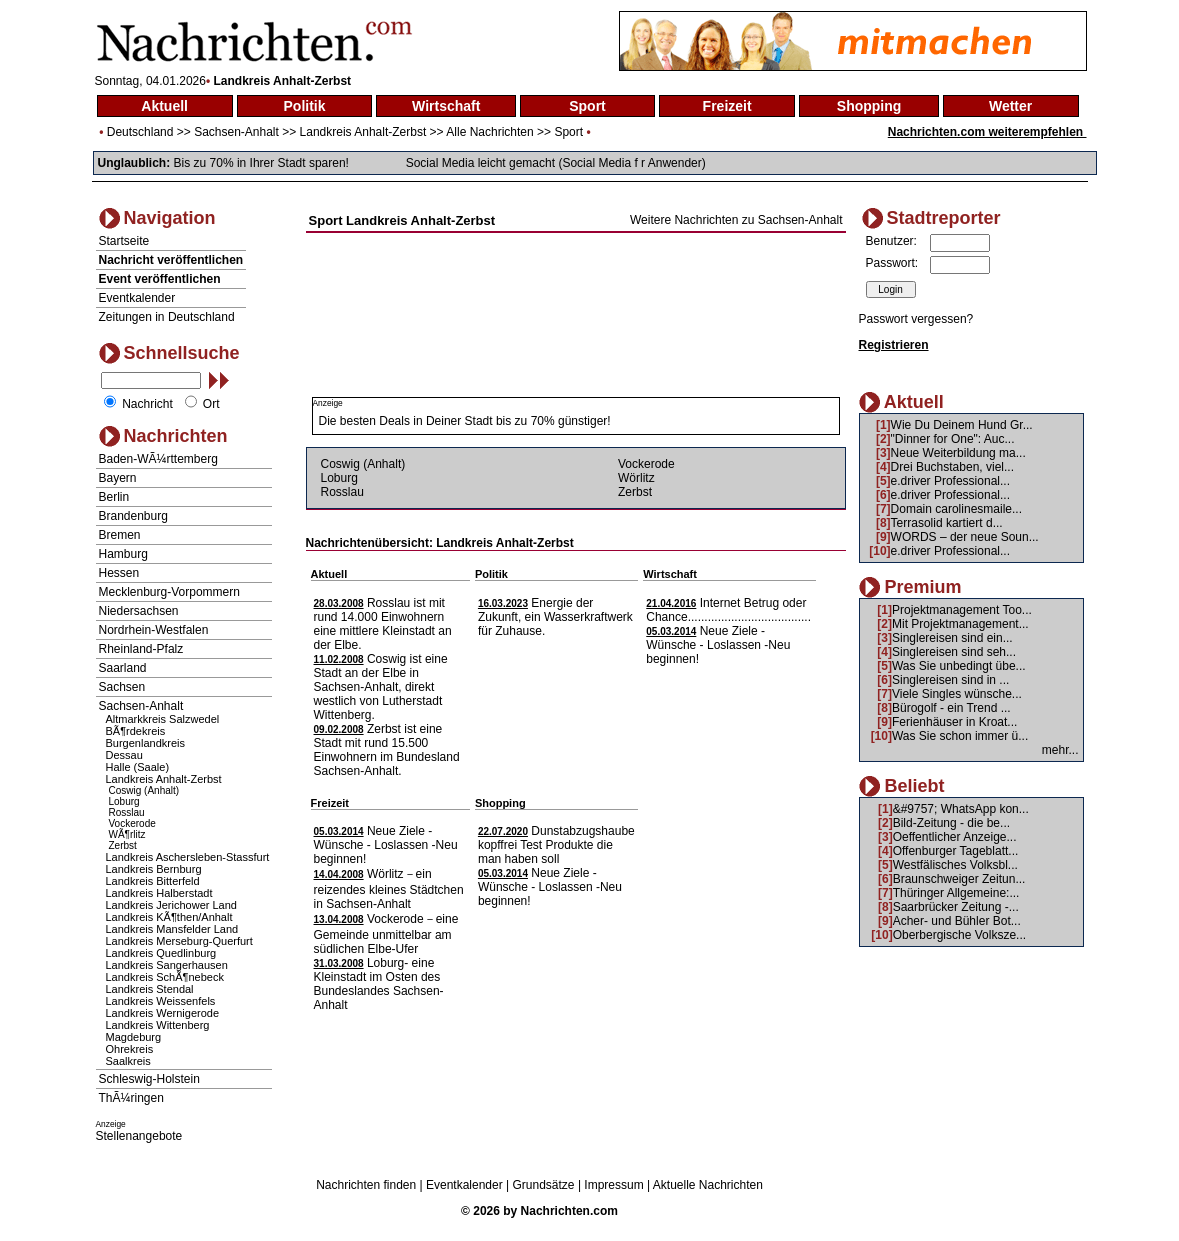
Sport (587, 106)
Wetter (1010, 106)
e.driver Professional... (950, 481)
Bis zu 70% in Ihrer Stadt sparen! (261, 163)
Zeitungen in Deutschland (167, 317)
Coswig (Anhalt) (144, 790)
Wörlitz (636, 478)
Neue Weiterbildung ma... (958, 453)
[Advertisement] (576, 252)
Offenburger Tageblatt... (956, 851)
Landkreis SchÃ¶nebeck (165, 977)
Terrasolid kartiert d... (947, 523)
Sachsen (122, 687)
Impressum (613, 1185)
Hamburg (123, 554)
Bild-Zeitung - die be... (951, 823)
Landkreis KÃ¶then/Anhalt (169, 917)
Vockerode (132, 823)
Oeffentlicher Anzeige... (955, 837)
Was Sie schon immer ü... (960, 736)
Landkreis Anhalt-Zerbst (363, 132)
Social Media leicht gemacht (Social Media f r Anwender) (556, 163)
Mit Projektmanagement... (960, 624)
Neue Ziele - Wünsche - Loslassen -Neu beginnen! (718, 645)
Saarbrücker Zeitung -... (956, 907)
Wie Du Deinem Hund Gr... (962, 425)
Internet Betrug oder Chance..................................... (728, 610)
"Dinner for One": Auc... (953, 439)
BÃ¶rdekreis (136, 731)
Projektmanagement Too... (962, 610)
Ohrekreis (130, 1049)
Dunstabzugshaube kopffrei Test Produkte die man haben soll (556, 845)
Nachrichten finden (366, 1185)
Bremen (120, 535)
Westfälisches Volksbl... (955, 865)
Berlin (114, 497)
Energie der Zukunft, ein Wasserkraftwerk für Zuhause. (555, 617)
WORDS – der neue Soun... (965, 537)
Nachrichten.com (569, 1211)
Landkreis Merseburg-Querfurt (179, 941)
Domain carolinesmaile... (956, 509)
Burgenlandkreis (146, 743)
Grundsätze (544, 1185)
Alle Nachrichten (489, 132)
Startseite (124, 241)
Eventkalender (137, 298)
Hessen (119, 573)
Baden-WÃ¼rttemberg (158, 459)
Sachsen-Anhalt (236, 132)
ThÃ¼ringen (131, 1098)
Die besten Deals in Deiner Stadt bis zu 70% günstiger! (465, 421)
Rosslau (127, 812)
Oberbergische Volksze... (959, 935)
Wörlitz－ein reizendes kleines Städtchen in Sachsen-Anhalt (389, 889)
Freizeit (727, 106)
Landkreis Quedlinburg (161, 953)
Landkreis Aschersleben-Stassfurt (188, 857)
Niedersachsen (139, 611)
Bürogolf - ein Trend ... (951, 708)
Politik (305, 106)
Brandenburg (133, 516)
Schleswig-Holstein (149, 1079)
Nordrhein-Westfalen (154, 630)
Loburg (124, 801)
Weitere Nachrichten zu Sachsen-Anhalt (736, 220)
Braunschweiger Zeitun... (959, 879)
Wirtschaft (446, 106)
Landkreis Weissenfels (161, 1001)
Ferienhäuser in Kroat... (954, 722)
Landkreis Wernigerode (163, 1013)
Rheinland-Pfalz (141, 649)
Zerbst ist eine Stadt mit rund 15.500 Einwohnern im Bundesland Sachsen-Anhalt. (387, 750)
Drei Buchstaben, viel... (952, 467)
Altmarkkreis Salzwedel (163, 719)
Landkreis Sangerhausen (167, 965)
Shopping (869, 106)
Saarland (123, 668)
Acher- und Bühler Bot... (957, 921)
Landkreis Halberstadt (159, 893)
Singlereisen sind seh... (954, 652)
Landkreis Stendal (150, 989)
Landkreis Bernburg (154, 869)
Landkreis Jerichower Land (171, 905)
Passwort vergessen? (916, 319)
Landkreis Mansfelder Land (172, 929)
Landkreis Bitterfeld (153, 881)
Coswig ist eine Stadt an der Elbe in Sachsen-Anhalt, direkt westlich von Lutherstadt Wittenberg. (381, 687)
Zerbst (123, 845)
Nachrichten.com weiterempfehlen (987, 132)
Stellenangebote (139, 1136)
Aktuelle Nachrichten (708, 1185)
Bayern (118, 478)
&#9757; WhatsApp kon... (961, 809)
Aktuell (164, 106)
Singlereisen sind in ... (950, 680)
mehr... (1060, 750)
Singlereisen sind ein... (952, 638)
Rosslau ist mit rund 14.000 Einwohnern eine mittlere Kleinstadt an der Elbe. (383, 624)
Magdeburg (134, 1037)
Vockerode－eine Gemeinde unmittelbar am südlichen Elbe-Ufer (386, 934)
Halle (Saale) (138, 767)
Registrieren (894, 345)
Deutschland (140, 132)
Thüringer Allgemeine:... (956, 893)
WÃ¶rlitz (127, 834)
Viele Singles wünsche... (957, 694)
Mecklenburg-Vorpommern (169, 592)
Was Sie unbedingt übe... (959, 666)
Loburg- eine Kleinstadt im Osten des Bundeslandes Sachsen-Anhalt (379, 984)
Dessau (124, 755)
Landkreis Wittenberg (158, 1025)
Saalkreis (128, 1061)
